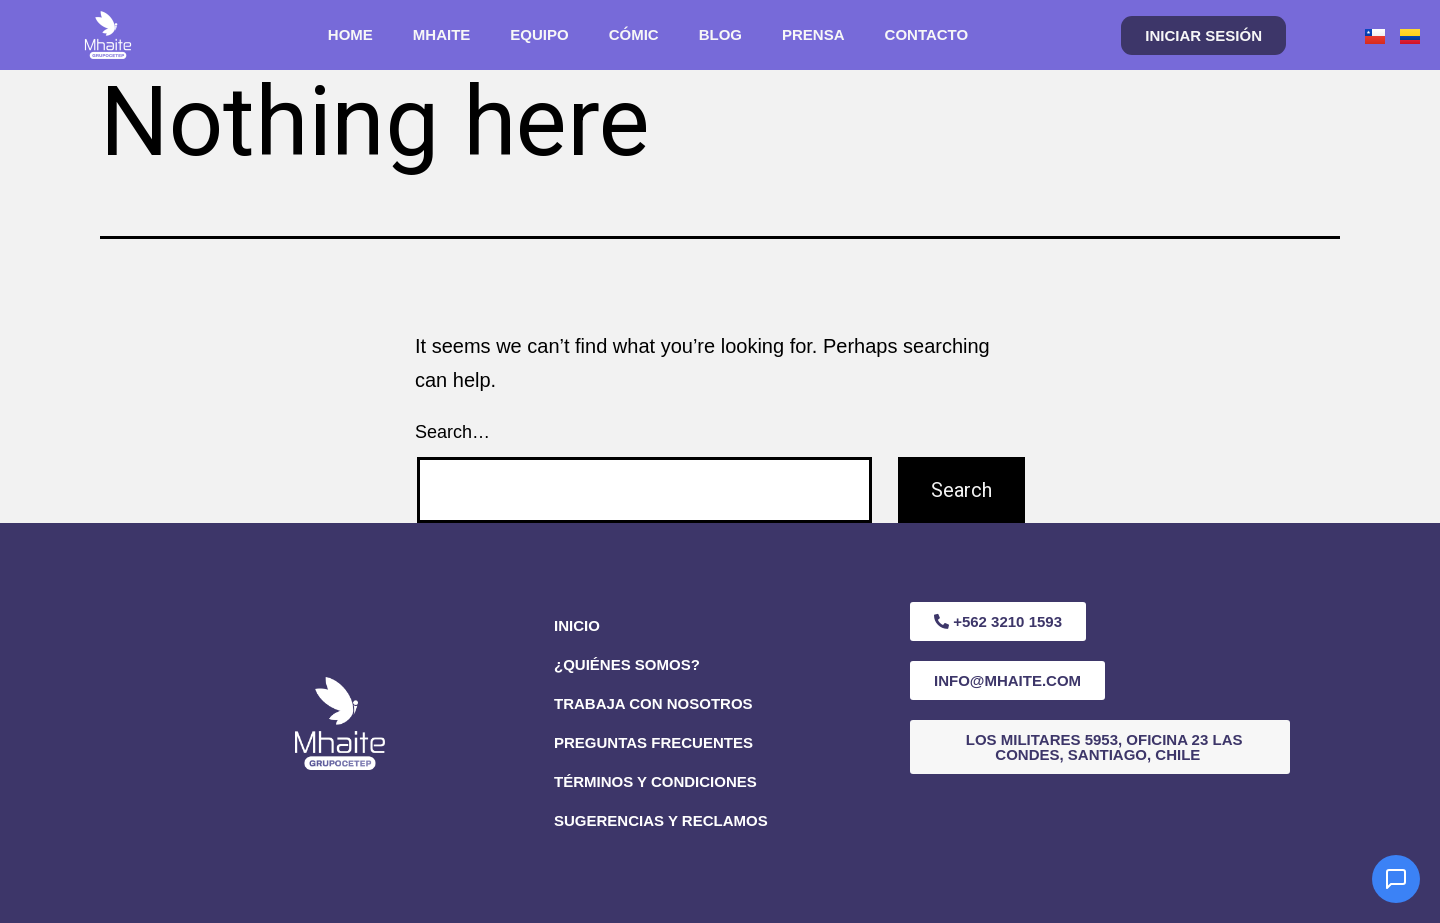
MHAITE (442, 34)
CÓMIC (634, 34)
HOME (350, 34)
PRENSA (813, 34)
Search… (452, 432)
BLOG (720, 34)
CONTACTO (927, 34)
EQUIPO (539, 34)
